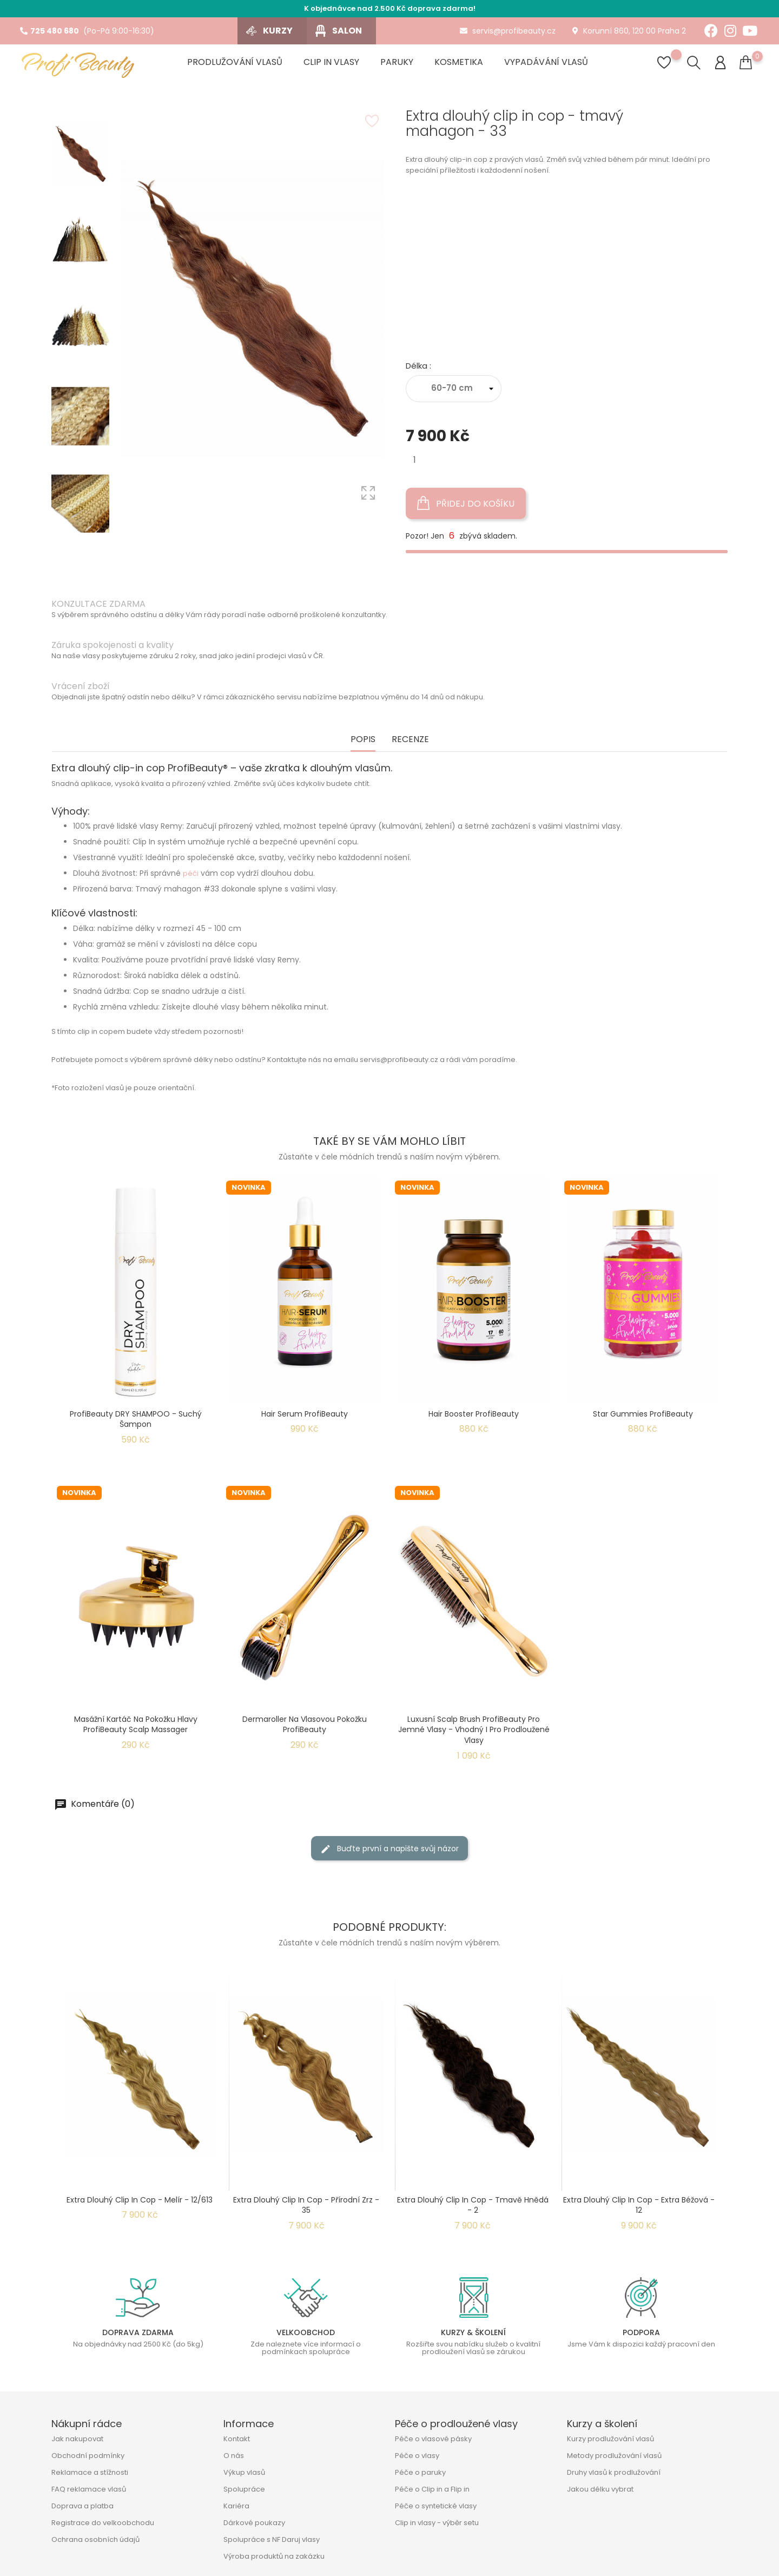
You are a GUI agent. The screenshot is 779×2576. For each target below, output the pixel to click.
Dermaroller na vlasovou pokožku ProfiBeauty (304, 1724)
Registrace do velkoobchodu (102, 2523)
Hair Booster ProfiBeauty (473, 1413)
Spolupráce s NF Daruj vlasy (271, 2539)
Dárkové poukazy (254, 2523)
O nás (233, 2455)
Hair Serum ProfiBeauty (304, 1413)
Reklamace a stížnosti (89, 2472)
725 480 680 (49, 30)
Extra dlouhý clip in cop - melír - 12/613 (140, 2199)
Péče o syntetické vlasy (436, 2506)
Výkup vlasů (244, 2472)
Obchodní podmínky (87, 2455)
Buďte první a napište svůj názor (389, 1848)
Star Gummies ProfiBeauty (643, 1413)
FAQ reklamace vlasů (88, 2489)
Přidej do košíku (465, 503)
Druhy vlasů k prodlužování (614, 2472)
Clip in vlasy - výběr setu (437, 2523)
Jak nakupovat (77, 2439)
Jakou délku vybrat (600, 2489)
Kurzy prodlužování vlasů (610, 2439)
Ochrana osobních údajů (95, 2539)
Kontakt (236, 2439)
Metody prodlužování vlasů (614, 2455)
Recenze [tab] (410, 739)
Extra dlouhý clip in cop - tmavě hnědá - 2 (473, 2205)
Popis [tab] (363, 739)
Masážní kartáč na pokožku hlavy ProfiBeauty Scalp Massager (135, 1724)
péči (191, 873)
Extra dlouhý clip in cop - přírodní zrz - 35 (306, 2205)
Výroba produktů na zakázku (274, 2556)
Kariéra (236, 2506)
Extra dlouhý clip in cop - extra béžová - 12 (639, 2205)
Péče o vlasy (417, 2455)
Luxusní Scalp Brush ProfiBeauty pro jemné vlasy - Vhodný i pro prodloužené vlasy (474, 1730)
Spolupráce (244, 2489)
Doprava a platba (82, 2506)
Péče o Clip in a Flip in (432, 2489)
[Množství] (415, 459)
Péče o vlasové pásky (433, 2439)
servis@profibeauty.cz (508, 30)
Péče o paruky (420, 2472)
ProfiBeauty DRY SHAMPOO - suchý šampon (136, 1419)
